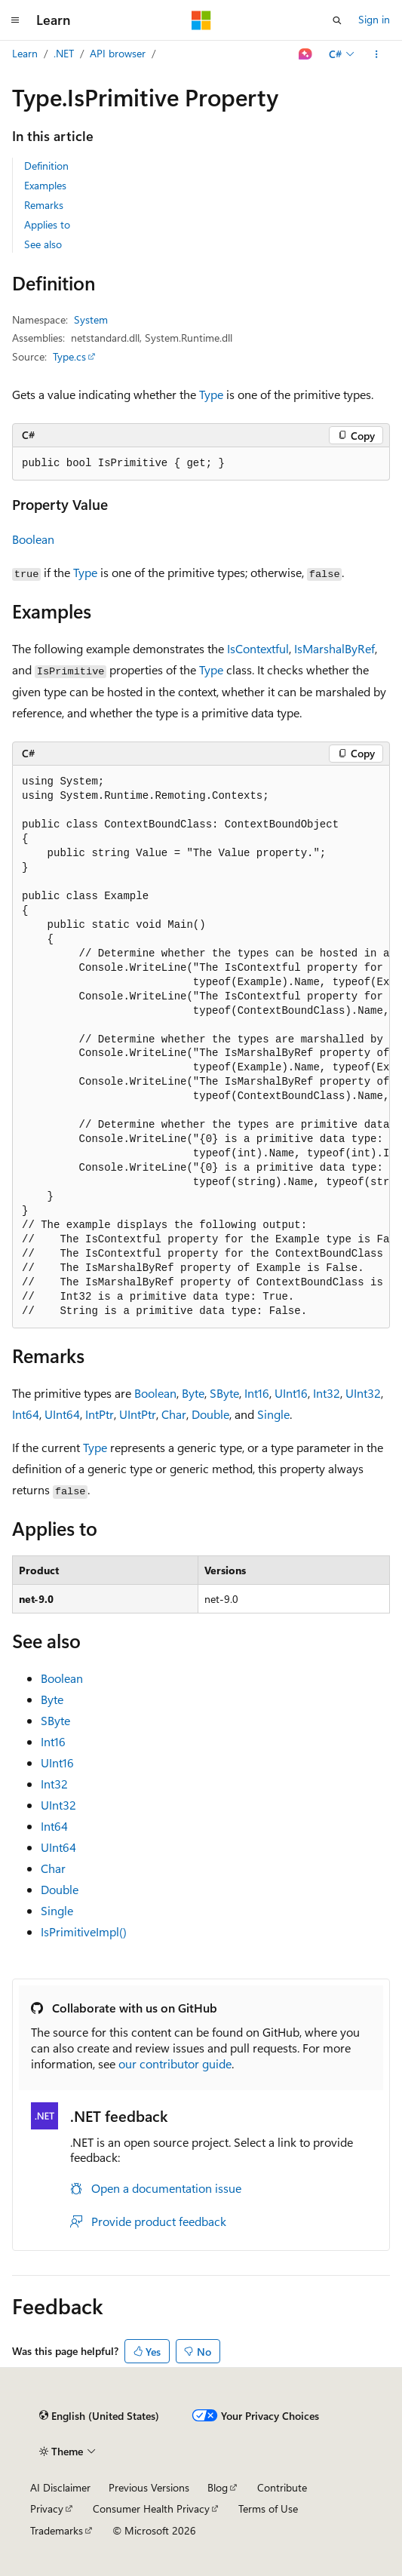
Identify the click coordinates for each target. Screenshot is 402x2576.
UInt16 (291, 1393)
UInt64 (62, 1414)
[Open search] (337, 20)
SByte (224, 1393)
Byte (193, 1393)
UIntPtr (137, 1414)
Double (210, 1414)
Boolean (33, 539)
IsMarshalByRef (334, 648)
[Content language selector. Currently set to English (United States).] (99, 2416)
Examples (45, 185)
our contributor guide (175, 2063)
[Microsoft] (201, 20)
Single (273, 1414)
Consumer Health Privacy (151, 2508)
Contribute (282, 2487)
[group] (201, 1047)
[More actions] (377, 54)
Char (173, 1414)
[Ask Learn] (306, 54)
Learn (25, 53)
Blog (217, 2487)
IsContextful (258, 648)
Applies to (47, 224)
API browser (118, 53)
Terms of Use (268, 2508)
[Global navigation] (15, 20)
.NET (64, 53)
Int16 (256, 1393)
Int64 (25, 1414)
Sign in (374, 19)
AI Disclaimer (60, 2487)
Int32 (326, 1393)
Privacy (46, 2508)
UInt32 (363, 1393)
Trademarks (56, 2530)
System (91, 319)
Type (211, 394)
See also (43, 244)
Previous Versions (149, 2487)
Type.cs (69, 356)
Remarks (43, 205)
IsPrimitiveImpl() (84, 1931)
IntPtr (99, 1414)
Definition (46, 165)
